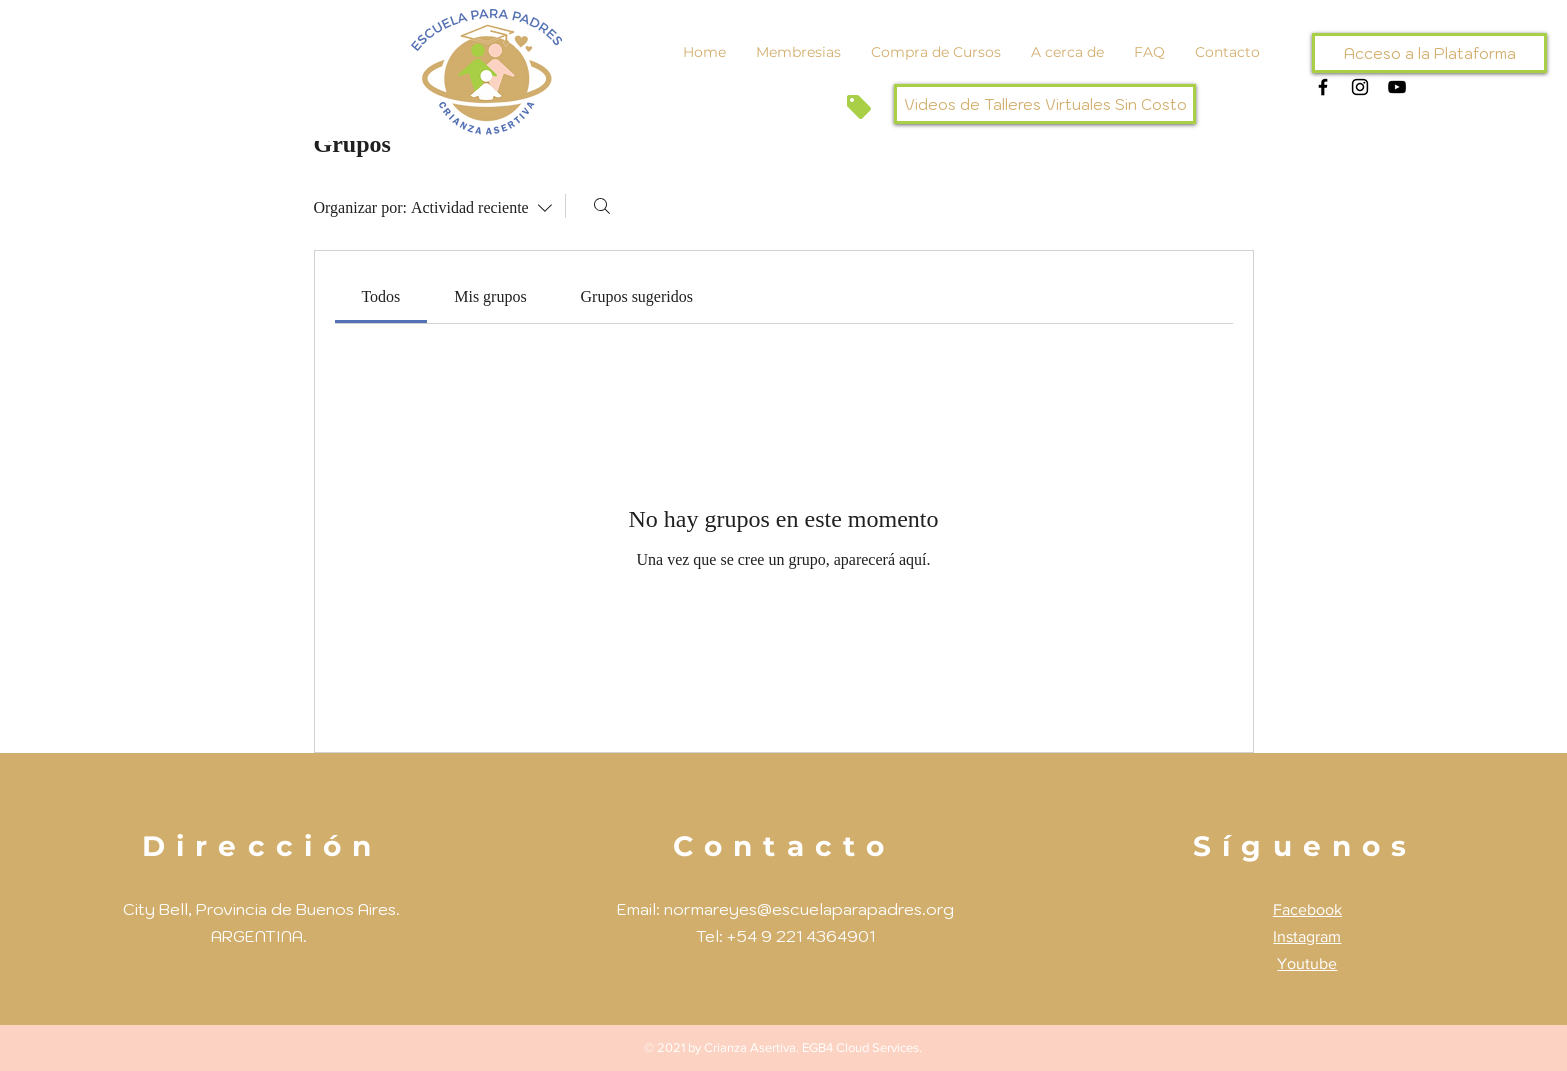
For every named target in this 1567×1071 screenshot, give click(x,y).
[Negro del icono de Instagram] (1360, 87)
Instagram (1307, 936)
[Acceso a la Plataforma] (1429, 53)
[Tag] (859, 106)
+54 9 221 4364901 (801, 936)
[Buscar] (602, 206)
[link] (380, 296)
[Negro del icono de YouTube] (1397, 87)
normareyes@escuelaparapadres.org (809, 909)
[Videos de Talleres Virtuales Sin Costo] (1045, 104)
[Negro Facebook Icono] (1323, 87)
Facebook (1307, 909)
